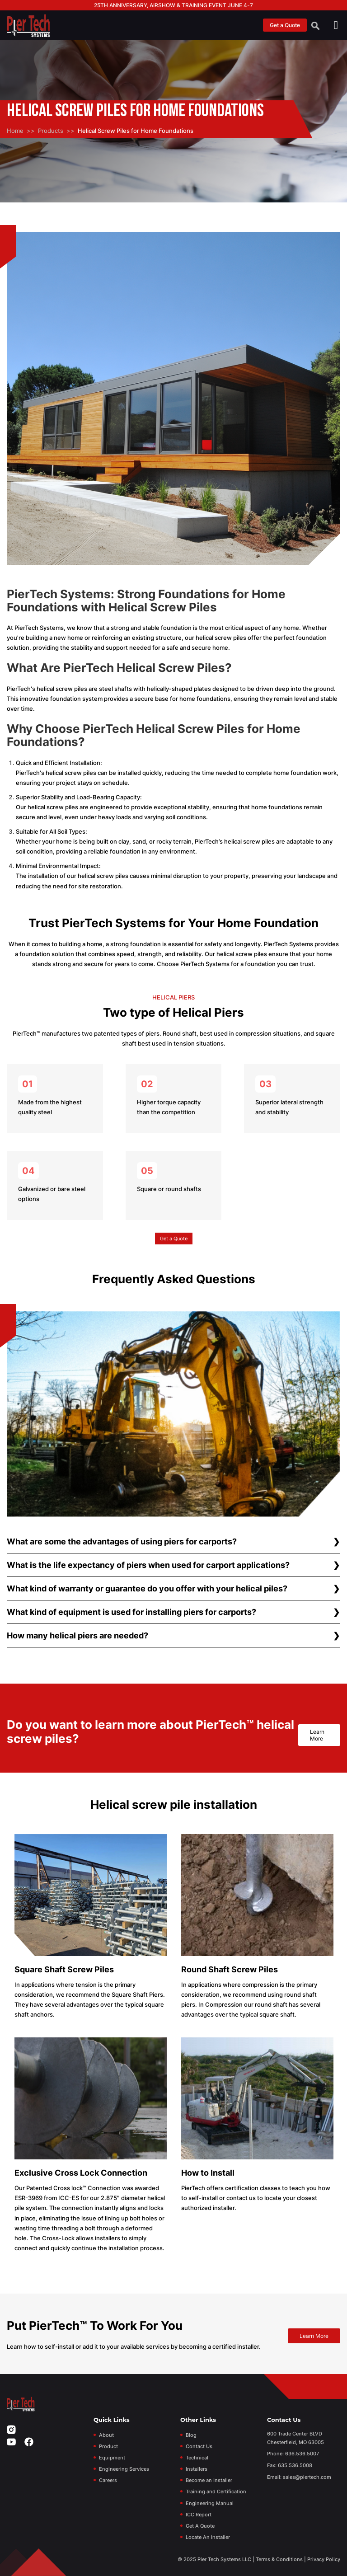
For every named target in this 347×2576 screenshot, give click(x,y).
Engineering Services (124, 2469)
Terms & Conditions (279, 2559)
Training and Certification (216, 2491)
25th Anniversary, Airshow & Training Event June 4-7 (173, 5)
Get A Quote (200, 2526)
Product (108, 2446)
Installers (196, 2469)
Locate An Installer (208, 2537)
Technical (197, 2457)
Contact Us (199, 2446)
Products (50, 130)
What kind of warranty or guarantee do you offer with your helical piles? (147, 1588)
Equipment (112, 2457)
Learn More (317, 1735)
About (106, 2435)
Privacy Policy (323, 2559)
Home (15, 130)
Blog (191, 2435)
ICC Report (198, 2514)
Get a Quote (285, 25)
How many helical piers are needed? (77, 1635)
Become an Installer (209, 2480)
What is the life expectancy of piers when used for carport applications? (148, 1565)
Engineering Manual (210, 2503)
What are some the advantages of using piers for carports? (122, 1541)
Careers (108, 2480)
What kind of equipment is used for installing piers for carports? (131, 1612)
